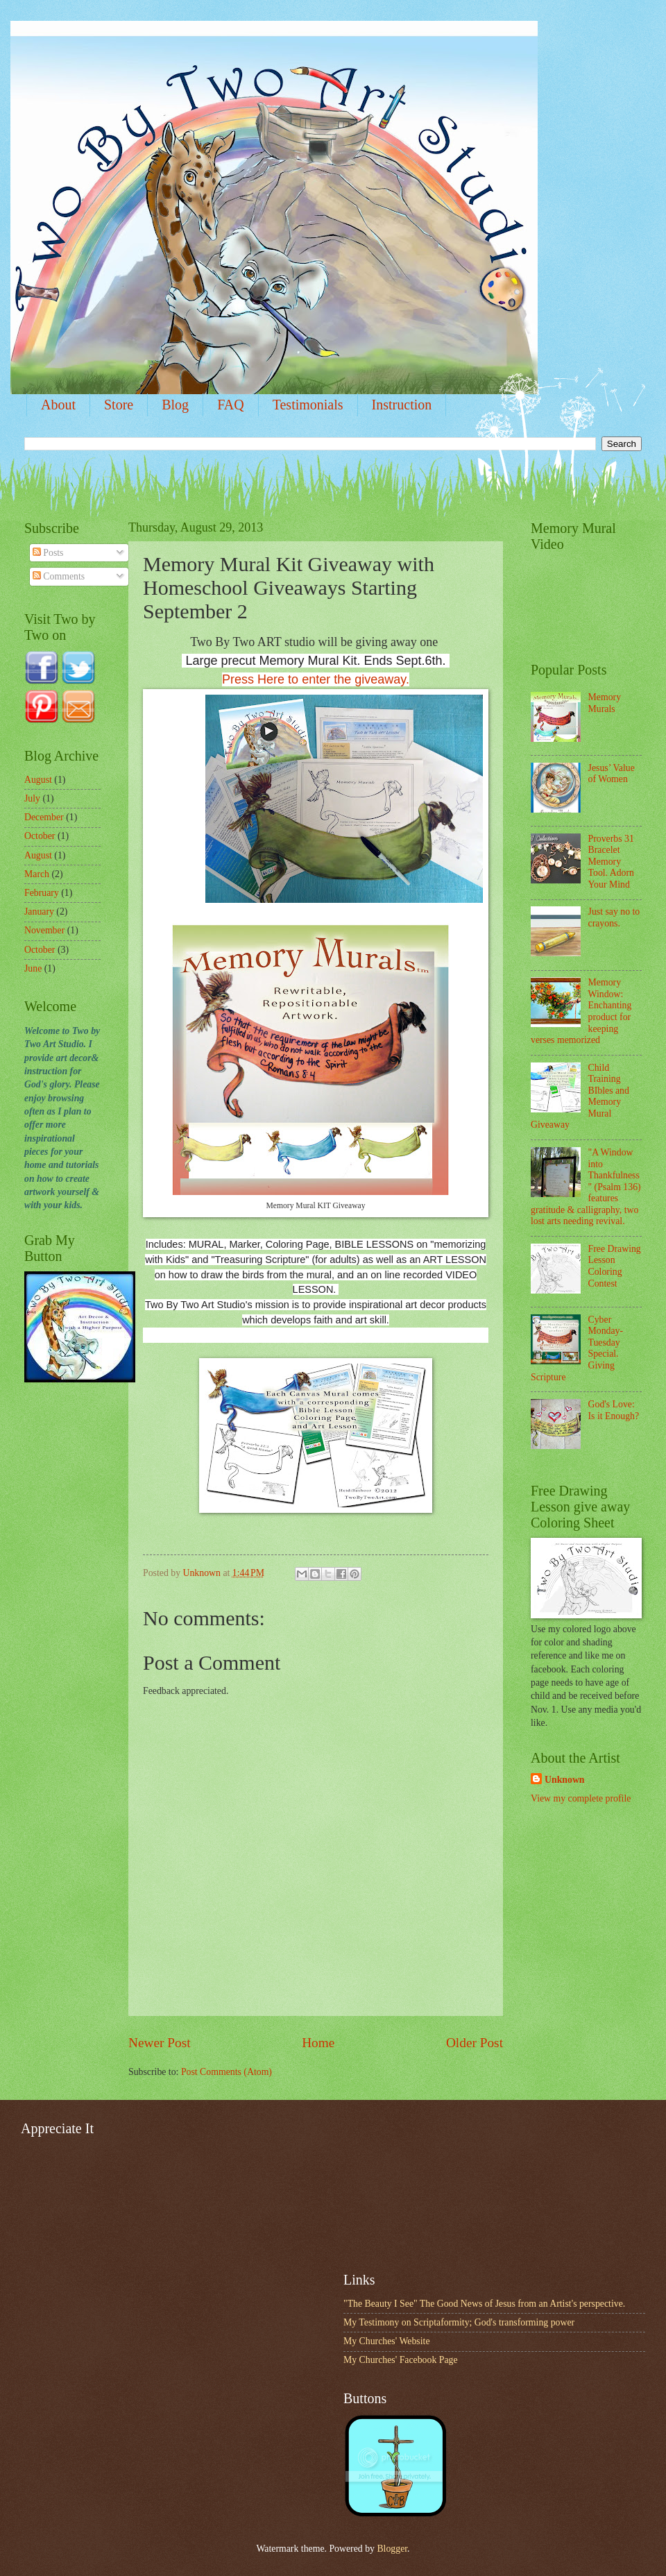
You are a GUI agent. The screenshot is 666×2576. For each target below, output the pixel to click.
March (36, 874)
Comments (59, 576)
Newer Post (159, 2042)
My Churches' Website (386, 2341)
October (39, 836)
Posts (48, 553)
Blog (175, 404)
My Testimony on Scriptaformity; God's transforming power (458, 2322)
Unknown (565, 1779)
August (38, 779)
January (39, 911)
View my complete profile (581, 1798)
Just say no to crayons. (614, 917)
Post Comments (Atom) (226, 2072)
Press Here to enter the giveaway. (315, 679)
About (58, 404)
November (44, 930)
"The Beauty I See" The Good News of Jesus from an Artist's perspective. (484, 2303)
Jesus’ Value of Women (611, 774)
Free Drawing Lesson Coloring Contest (614, 1266)
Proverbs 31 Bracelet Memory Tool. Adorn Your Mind (611, 861)
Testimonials (308, 404)
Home (318, 2042)
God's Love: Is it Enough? (614, 1410)
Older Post (474, 2042)
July (32, 798)
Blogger (392, 2548)
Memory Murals (605, 703)
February (41, 893)
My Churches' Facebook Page (400, 2360)
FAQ (230, 404)
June (33, 968)
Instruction (402, 404)
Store (118, 404)
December (44, 817)
